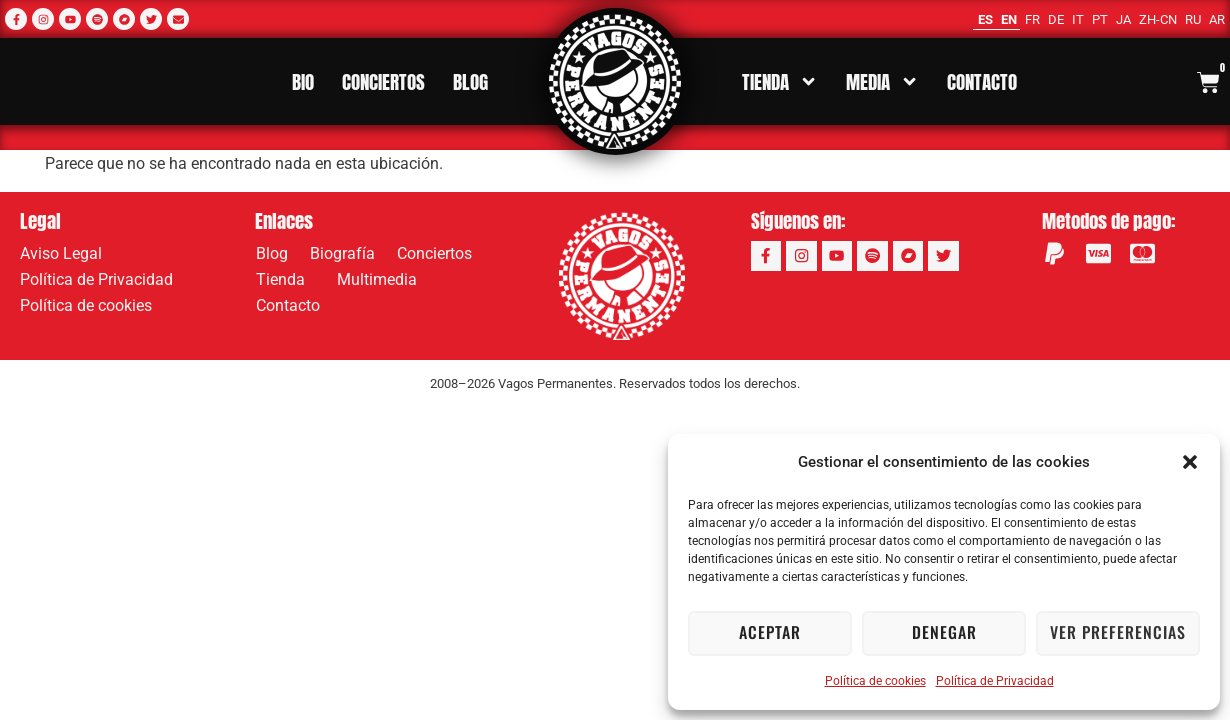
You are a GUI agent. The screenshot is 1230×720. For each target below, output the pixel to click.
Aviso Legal (61, 253)
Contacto (982, 81)
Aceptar (770, 633)
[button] (1190, 462)
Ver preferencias (1118, 633)
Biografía (342, 253)
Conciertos (383, 81)
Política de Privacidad (995, 681)
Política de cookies (875, 681)
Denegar (944, 633)
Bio (303, 81)
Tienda (780, 81)
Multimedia (382, 280)
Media (882, 81)
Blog (470, 81)
